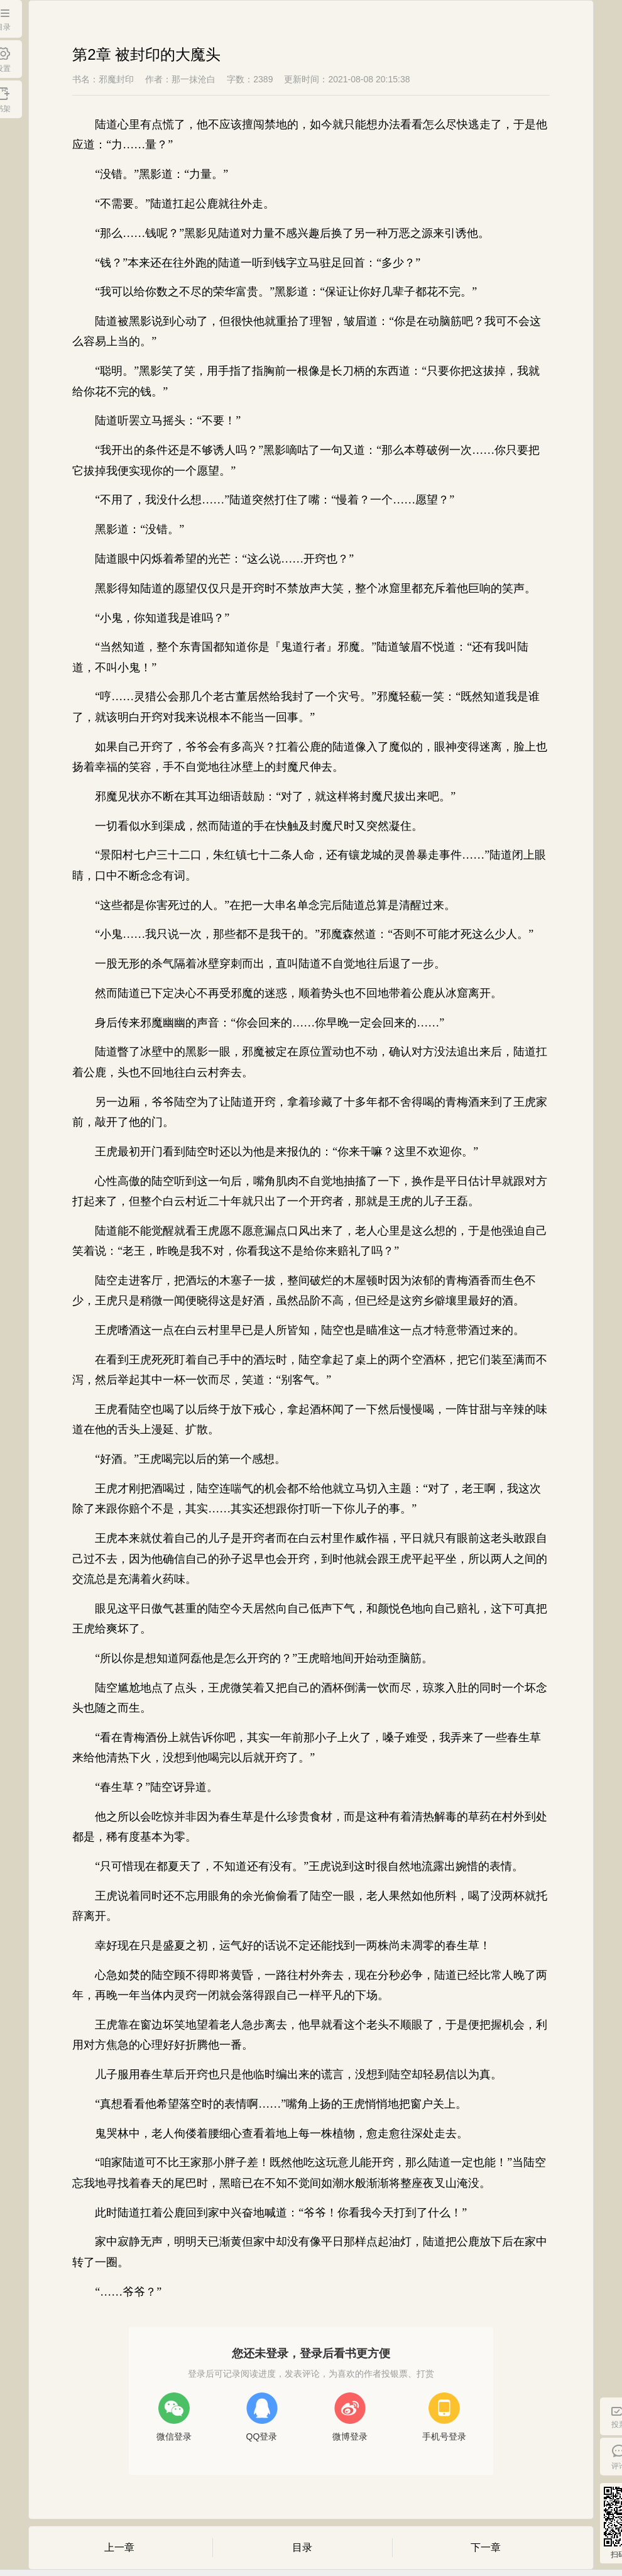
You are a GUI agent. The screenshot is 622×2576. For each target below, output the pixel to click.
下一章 (486, 2547)
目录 (302, 2547)
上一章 (119, 2547)
